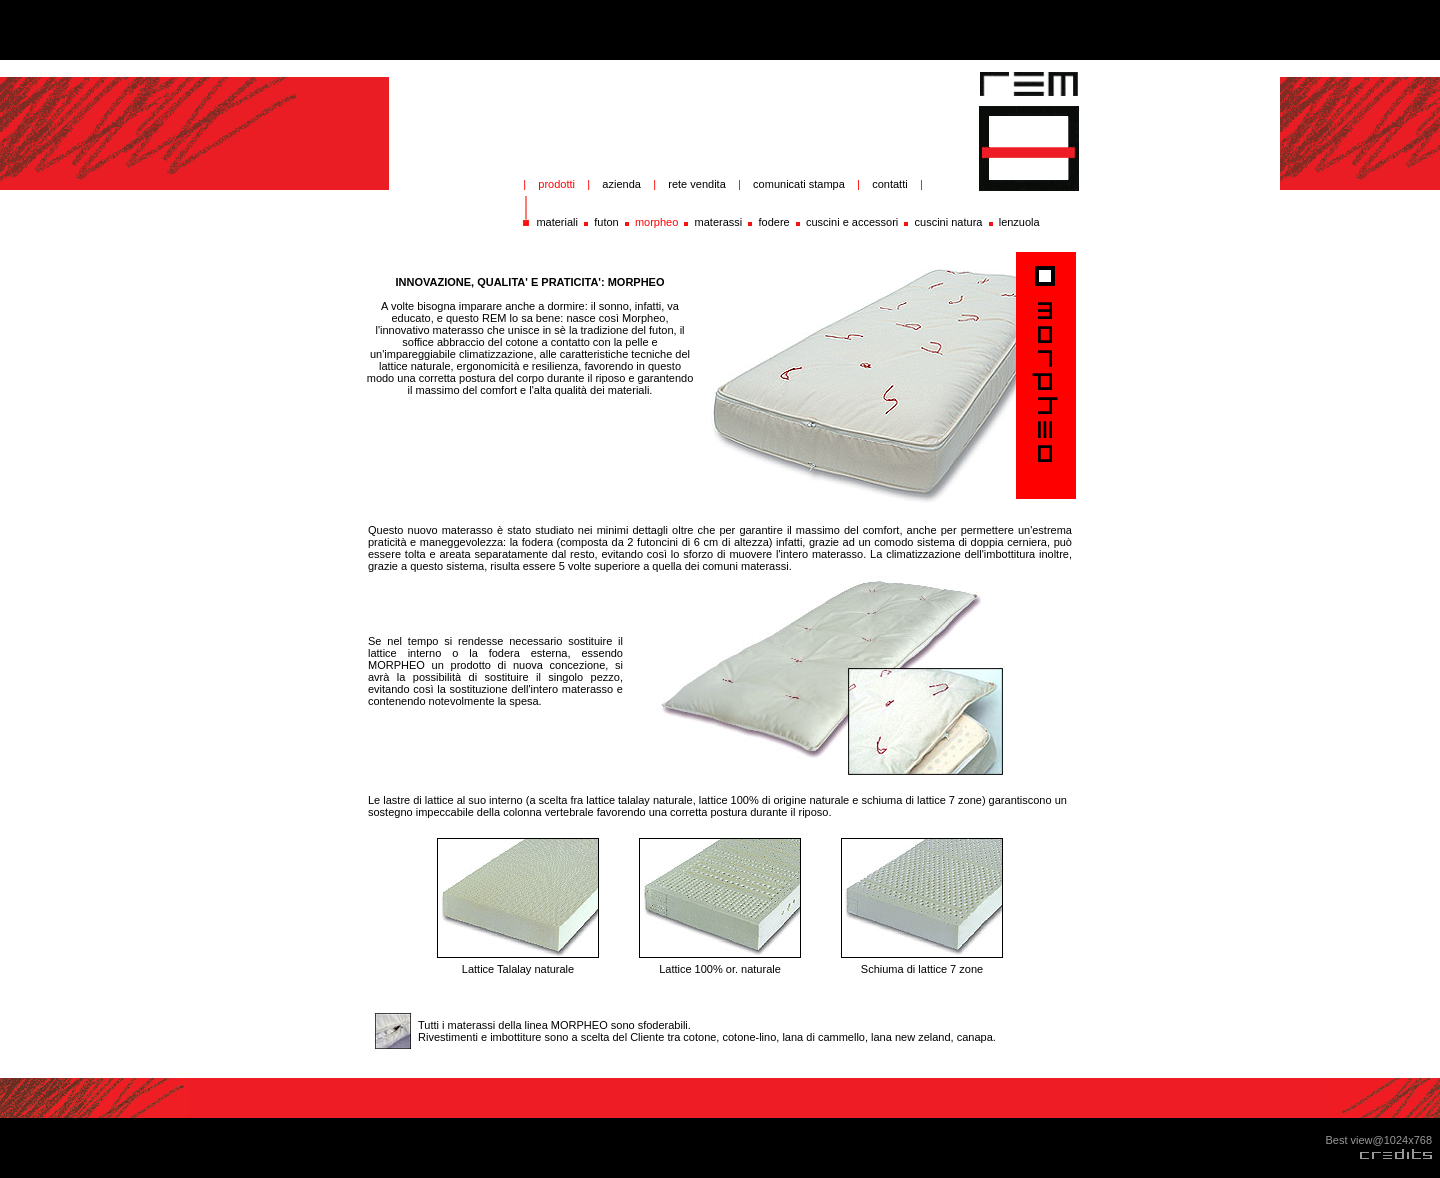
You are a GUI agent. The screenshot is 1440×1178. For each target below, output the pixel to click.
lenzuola (1019, 222)
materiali (557, 222)
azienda (621, 184)
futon (606, 222)
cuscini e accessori (852, 222)
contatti (889, 184)
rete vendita (696, 184)
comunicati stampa (802, 184)
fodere (774, 222)
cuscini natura (949, 222)
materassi (719, 222)
